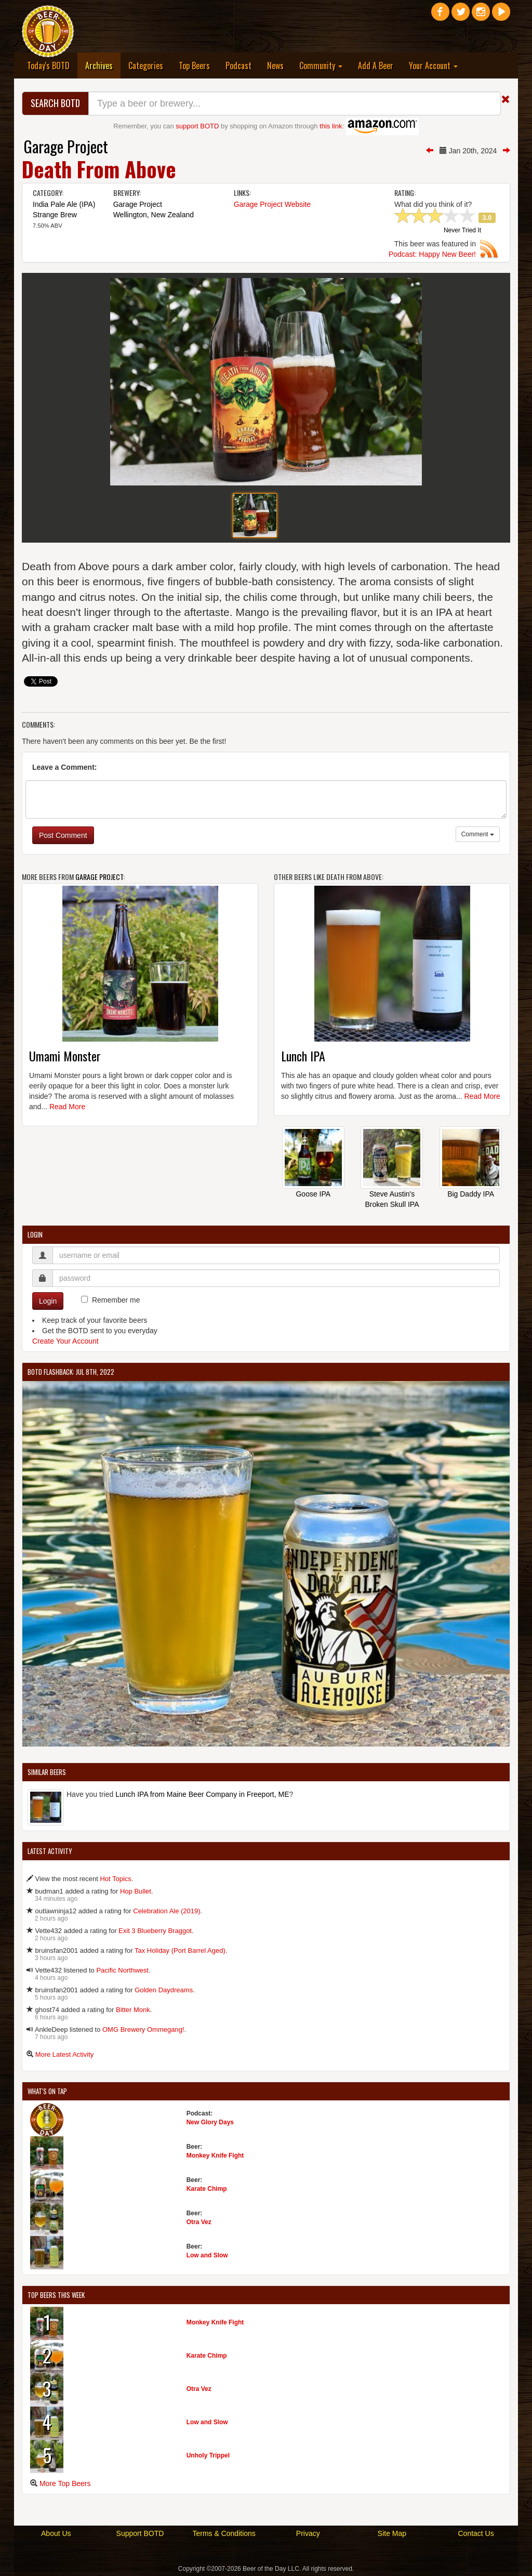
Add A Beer (375, 65)
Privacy (308, 2533)
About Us (56, 2533)
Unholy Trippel (208, 2455)
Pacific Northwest (122, 1970)
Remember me (116, 1300)
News (275, 65)
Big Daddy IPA (470, 1194)
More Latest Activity (64, 2054)
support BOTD (197, 126)
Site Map (392, 2533)
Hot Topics (115, 1879)
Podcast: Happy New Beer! (432, 254)
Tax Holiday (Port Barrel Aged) (180, 1950)
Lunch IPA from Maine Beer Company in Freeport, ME (202, 1794)
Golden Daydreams (164, 1990)
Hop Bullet (135, 1891)
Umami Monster (65, 1055)
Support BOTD (140, 2533)
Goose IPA (313, 1194)
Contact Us (476, 2533)
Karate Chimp (207, 2188)
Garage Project (66, 146)
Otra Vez (199, 2222)
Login (48, 1301)
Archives (103, 65)
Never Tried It (462, 230)
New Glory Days (210, 2122)
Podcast (238, 65)
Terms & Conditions (223, 2533)
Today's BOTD (48, 65)
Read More (67, 1106)
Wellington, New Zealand (153, 215)
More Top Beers (65, 2483)
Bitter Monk (133, 2010)
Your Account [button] (433, 65)
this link (331, 126)
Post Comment (63, 835)
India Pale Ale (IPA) (64, 204)
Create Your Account (65, 1341)
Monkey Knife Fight (215, 2155)
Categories (145, 65)
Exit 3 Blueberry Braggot (155, 1931)
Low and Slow (207, 2255)
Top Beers (194, 65)
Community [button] (320, 65)
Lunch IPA (303, 1055)
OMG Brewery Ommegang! (143, 2029)
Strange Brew (55, 215)
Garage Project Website (272, 204)
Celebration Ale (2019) (166, 1911)
